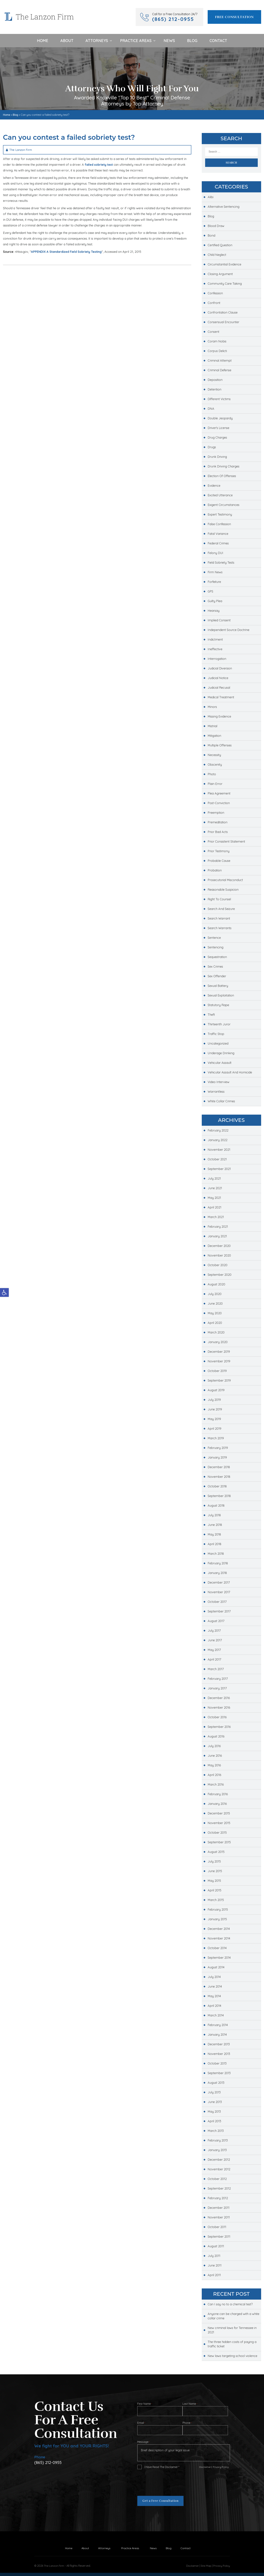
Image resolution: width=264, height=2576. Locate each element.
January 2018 (217, 1574)
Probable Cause (219, 862)
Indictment (215, 641)
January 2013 (217, 2151)
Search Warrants (219, 930)
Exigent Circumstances (223, 506)
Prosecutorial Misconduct (225, 881)
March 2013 (216, 2132)
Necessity (214, 756)
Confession (215, 295)
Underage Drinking (221, 1055)
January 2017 (217, 1690)
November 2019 (219, 1363)
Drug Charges (217, 439)
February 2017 (218, 1680)
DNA (211, 410)
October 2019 (217, 1372)
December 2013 (219, 2046)
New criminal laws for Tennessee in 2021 (232, 2331)
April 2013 (214, 2123)
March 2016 (216, 1786)
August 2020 (216, 1286)
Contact (218, 40)
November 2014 (219, 1940)
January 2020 (218, 1343)
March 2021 (216, 1218)
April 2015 (214, 1892)
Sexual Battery (218, 987)
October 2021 (217, 1161)
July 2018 (214, 1517)
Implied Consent (219, 622)
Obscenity (215, 766)
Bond (211, 237)
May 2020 (215, 1315)
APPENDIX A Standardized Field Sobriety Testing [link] (66, 252)
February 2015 (218, 1911)
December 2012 (219, 2161)
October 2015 (217, 1834)
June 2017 (215, 1642)
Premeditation (217, 824)
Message (143, 2443)
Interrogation (217, 660)
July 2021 (214, 1180)
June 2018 (215, 1526)
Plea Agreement (219, 795)
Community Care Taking (225, 285)
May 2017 (214, 1651)
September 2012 (219, 2190)
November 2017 (219, 1594)
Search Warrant (219, 920)
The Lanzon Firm (20, 150)
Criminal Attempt (220, 362)
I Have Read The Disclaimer (161, 2468)
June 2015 (215, 1872)
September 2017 (219, 1613)
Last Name (190, 2405)
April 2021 (214, 1209)
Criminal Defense (219, 372)
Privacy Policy (221, 2468)
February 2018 (218, 1565)
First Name (144, 2405)
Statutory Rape (218, 1006)
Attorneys (97, 40)
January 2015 (217, 1921)
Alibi (210, 198)
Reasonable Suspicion (223, 891)
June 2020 (215, 1305)
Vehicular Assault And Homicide (230, 1074)
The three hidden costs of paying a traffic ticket (232, 2345)
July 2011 (214, 2257)
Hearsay (213, 612)
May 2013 (214, 2113)
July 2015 (214, 1863)
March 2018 (216, 1555)
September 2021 (219, 1170)
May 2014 (214, 1998)
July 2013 (214, 2094)
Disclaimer (205, 2468)
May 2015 (214, 1882)
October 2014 (217, 1949)
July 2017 (214, 1632)
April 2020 (215, 1324)
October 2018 (217, 1488)
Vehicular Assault (219, 1064)
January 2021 (217, 1238)
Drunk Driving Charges (223, 468)
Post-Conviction (219, 804)
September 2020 (219, 1276)
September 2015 (219, 1844)
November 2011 (219, 2219)
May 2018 (214, 1536)
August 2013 (216, 2084)
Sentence (214, 939)
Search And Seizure (221, 910)
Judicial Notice (218, 679)
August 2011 (216, 2248)
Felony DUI (215, 554)
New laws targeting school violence (232, 2357)
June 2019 (215, 1411)
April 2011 (214, 2276)
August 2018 (216, 1507)
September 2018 (219, 1497)
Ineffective (215, 651)
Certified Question (220, 247)
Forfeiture (214, 583)
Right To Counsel (219, 901)
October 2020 (217, 1267)
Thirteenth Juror (219, 1026)
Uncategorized (218, 1045)
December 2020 (219, 1247)
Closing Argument (220, 275)
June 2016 (215, 1757)
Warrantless (216, 1093)
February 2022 (218, 1132)
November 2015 (219, 1824)
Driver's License (218, 429)
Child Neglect (217, 256)
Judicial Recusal (219, 689)
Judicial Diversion (220, 670)
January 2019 (217, 1459)
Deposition (215, 381)
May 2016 (214, 1767)
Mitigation (214, 737)
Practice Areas (135, 40)
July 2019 (214, 1401)
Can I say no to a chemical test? (230, 2306)
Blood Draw (216, 227)
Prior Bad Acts (218, 833)
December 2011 (218, 2209)
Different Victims (219, 400)
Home (42, 40)
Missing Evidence (219, 718)
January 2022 (217, 1141)
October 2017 (217, 1603)
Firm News (215, 574)
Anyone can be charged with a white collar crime (233, 2317)
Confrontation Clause (223, 314)
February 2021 (218, 1228)
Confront (214, 304)
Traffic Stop (216, 1035)
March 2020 (216, 1334)
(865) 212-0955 (48, 2463)
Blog (192, 40)
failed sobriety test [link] (99, 165)
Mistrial (212, 728)
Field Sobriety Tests (221, 564)
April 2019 (214, 1430)
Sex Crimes (215, 968)
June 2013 (215, 2103)
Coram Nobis (217, 343)
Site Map (205, 2565)
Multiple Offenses (220, 747)
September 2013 (219, 2074)
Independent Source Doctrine (228, 631)
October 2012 (217, 2180)
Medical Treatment (221, 699)
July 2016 (214, 1747)
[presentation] (163, 2483)
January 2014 (217, 2036)
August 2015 (216, 1853)
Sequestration (217, 958)
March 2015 (216, 1901)
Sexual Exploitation (221, 997)
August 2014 (216, 1969)
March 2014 (216, 2017)
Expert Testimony (220, 516)
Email (141, 2424)
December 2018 (219, 1469)
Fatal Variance (218, 535)
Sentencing (215, 949)
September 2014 (219, 1959)
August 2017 (216, 1622)
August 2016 (216, 1738)
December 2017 (219, 1584)
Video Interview (218, 1083)
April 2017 (214, 1661)
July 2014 (214, 1978)
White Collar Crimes (221, 1103)
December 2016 (219, 1699)
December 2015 (219, 1815)
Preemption (216, 814)
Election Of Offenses (222, 477)
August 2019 (216, 1392)
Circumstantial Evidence (224, 266)
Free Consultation (228, 17)
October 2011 (217, 2228)
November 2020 (219, 1257)
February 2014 (218, 2026)
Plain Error (215, 785)
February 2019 (218, 1449)
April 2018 (214, 1545)
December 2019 (219, 1353)
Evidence (214, 487)
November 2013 (219, 2055)
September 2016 (219, 1728)
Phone (187, 2424)
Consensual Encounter (223, 324)
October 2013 (217, 2065)
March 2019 (216, 1440)
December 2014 (219, 1930)
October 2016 (217, 1719)
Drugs (212, 449)
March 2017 (216, 1671)
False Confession (219, 526)
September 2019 (219, 1382)
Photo (212, 776)
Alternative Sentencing (223, 208)
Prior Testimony (218, 853)
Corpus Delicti (217, 352)
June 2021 (215, 1190)
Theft (211, 1016)
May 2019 (214, 1420)
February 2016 (218, 1796)
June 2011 (214, 2267)
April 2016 (214, 1776)
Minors (212, 708)
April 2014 (214, 2007)
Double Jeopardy (220, 420)
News (169, 40)
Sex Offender (217, 978)
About (66, 40)
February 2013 (218, 2142)
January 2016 (217, 1805)
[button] (4, 1292)
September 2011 (219, 2238)
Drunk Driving (217, 458)
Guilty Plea (215, 602)
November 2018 (219, 1478)
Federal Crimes (218, 545)
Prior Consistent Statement (226, 843)
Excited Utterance (220, 497)
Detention (214, 391)
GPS (210, 593)
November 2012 (219, 2171)
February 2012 (218, 2200)
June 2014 (215, 1988)
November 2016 (219, 1709)
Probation (215, 872)
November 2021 (219, 1151)
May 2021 (214, 1199)
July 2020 (214, 1295)
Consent (213, 333)
